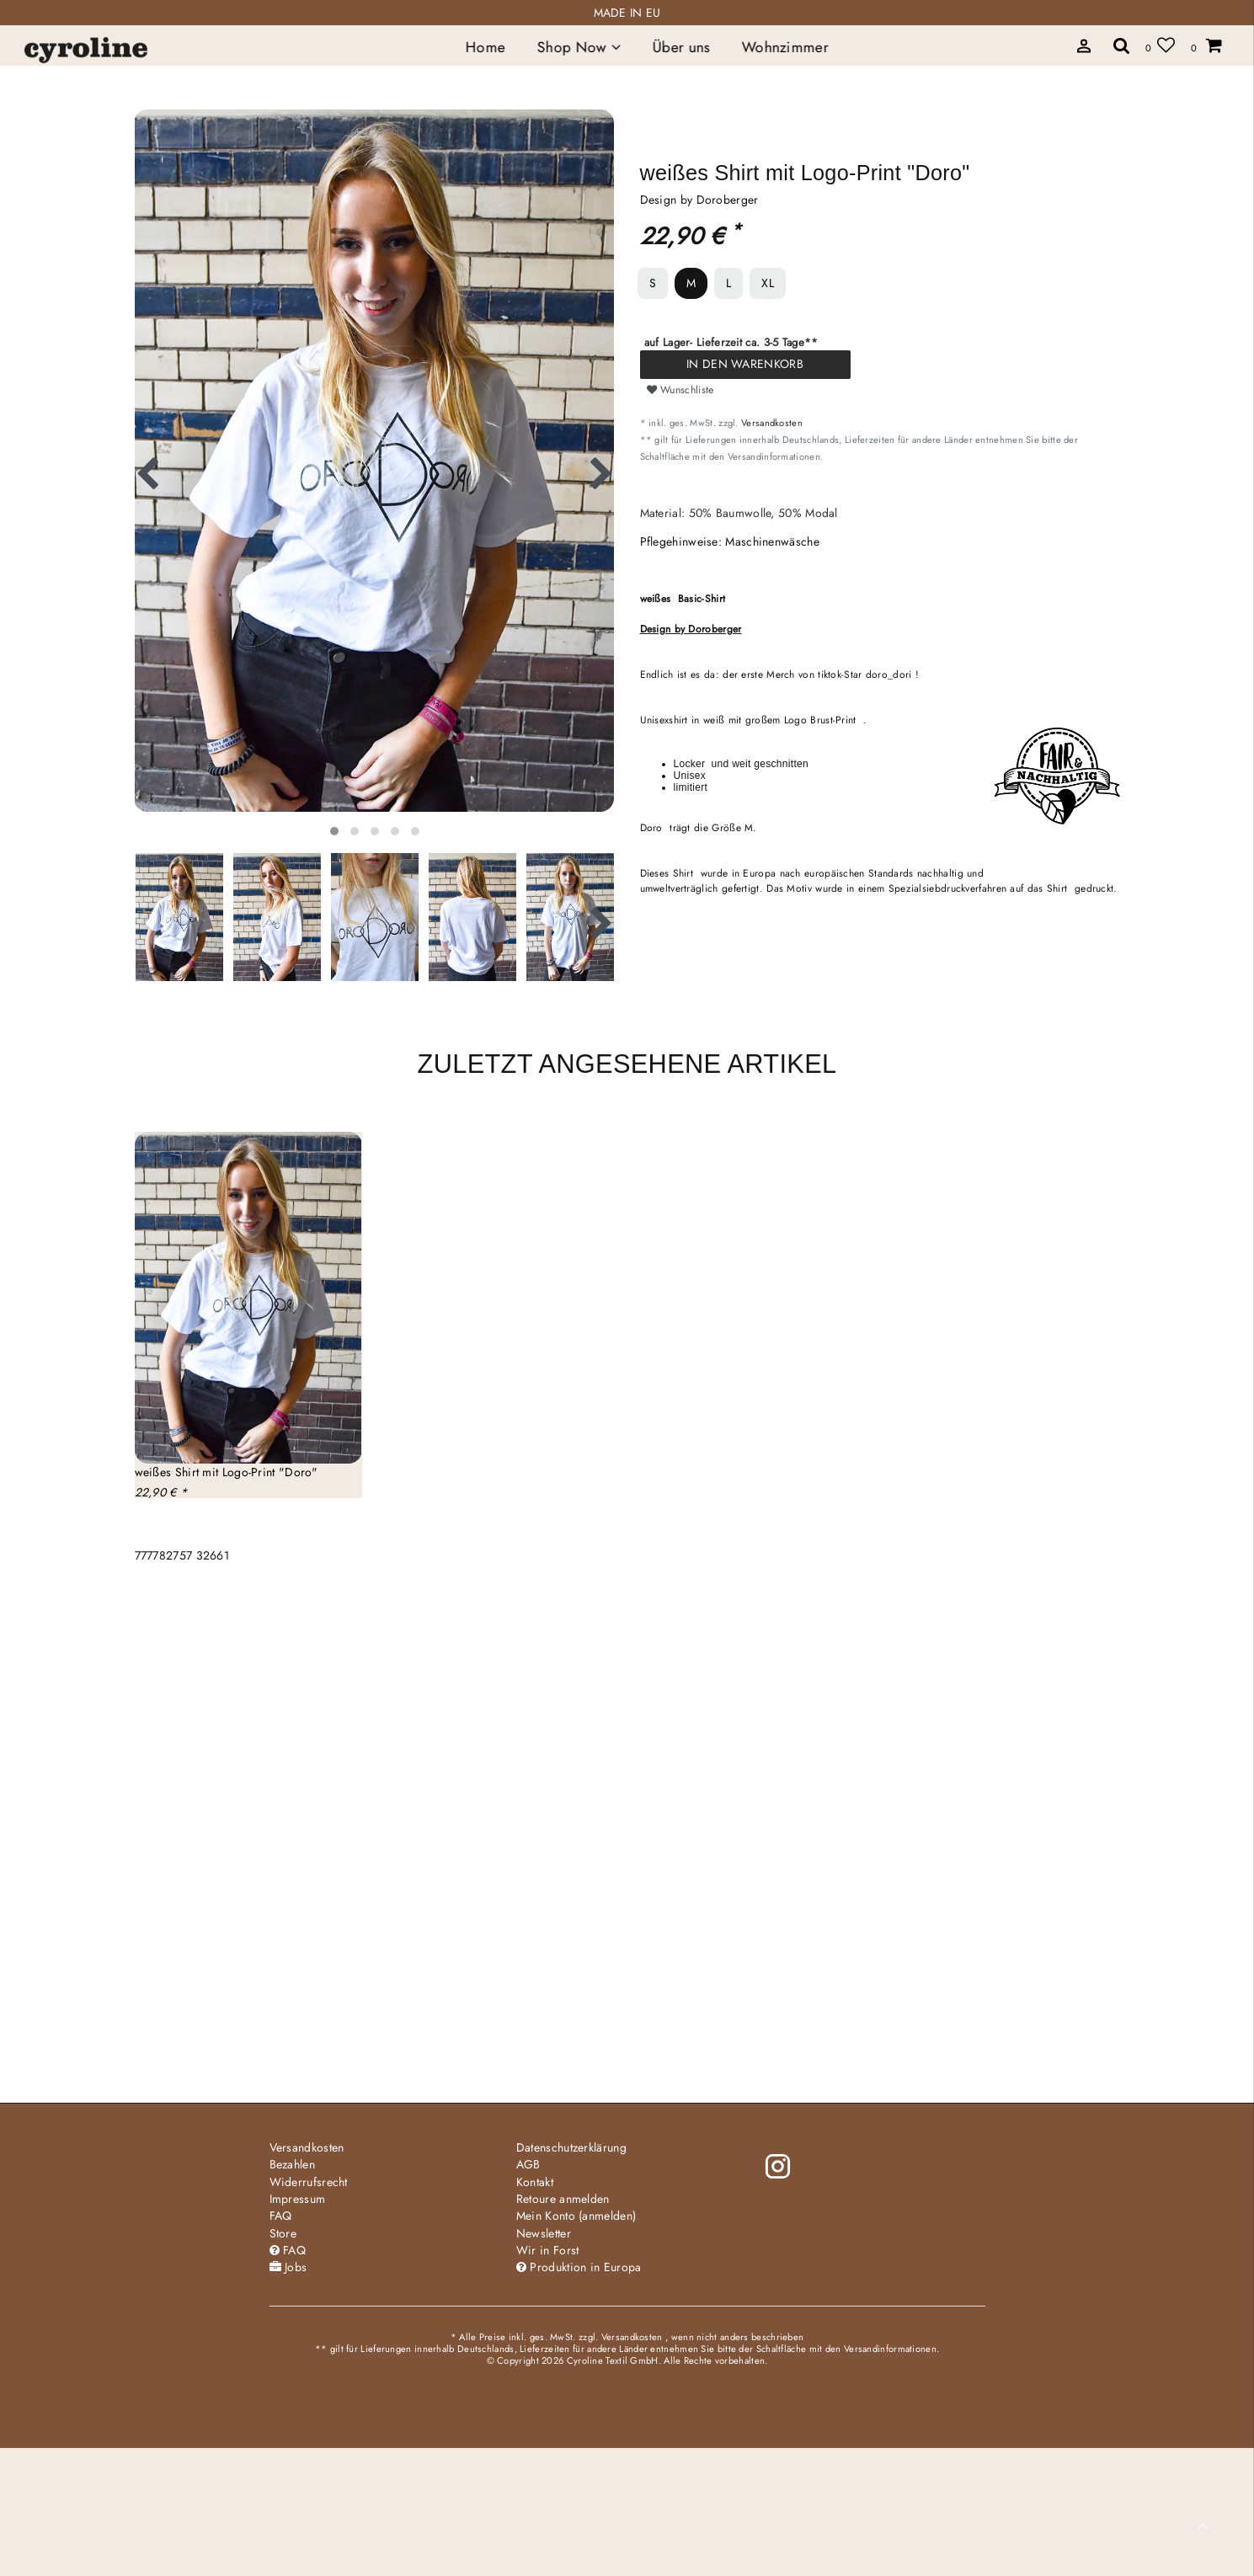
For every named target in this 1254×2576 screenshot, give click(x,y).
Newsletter (543, 2233)
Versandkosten (772, 422)
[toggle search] (1121, 44)
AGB (528, 2164)
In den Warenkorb (744, 363)
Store (283, 2233)
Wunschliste (680, 389)
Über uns (680, 47)
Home (484, 47)
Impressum (297, 2198)
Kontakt (534, 2181)
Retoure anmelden (563, 2198)
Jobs (288, 2267)
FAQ (280, 2215)
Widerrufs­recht (308, 2181)
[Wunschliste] (1160, 44)
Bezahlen (292, 2164)
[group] (248, 1298)
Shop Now (578, 47)
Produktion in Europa (579, 2267)
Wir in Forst (547, 2250)
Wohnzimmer (785, 47)
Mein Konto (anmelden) (576, 2215)
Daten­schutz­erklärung (571, 2147)
